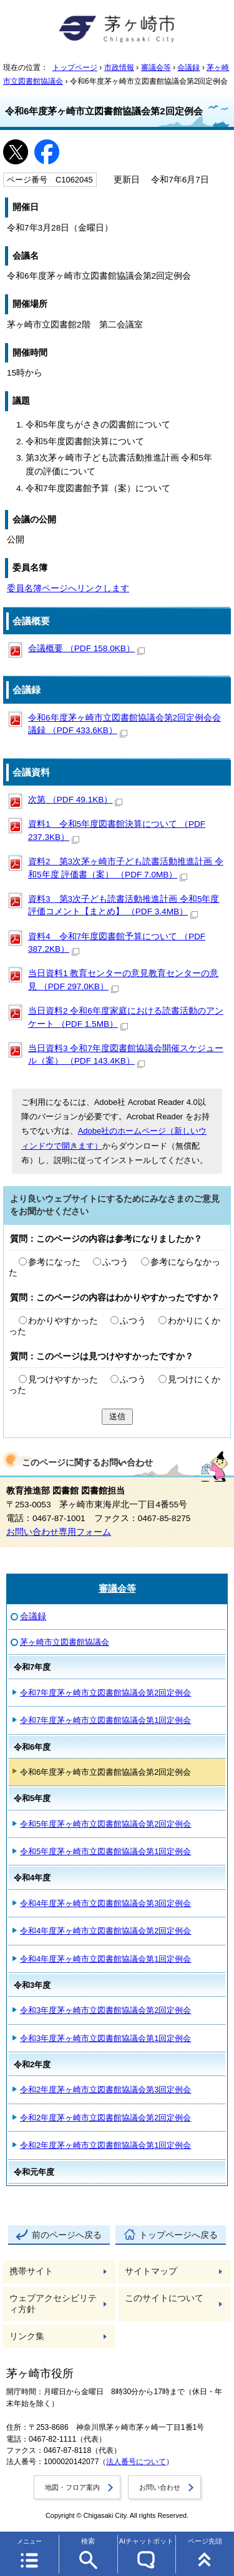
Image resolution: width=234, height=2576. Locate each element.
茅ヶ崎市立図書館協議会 (64, 1642)
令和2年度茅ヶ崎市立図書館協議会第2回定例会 (105, 2117)
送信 (117, 1416)
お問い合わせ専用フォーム (58, 1532)
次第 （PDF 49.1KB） (75, 799)
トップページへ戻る (178, 2235)
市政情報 (119, 67)
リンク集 (26, 2336)
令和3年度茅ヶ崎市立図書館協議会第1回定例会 (105, 2038)
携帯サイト (31, 2271)
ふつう (115, 1262)
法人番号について (136, 2461)
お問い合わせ (159, 2487)
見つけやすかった (63, 1379)
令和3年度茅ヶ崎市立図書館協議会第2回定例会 (105, 2010)
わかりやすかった (63, 1320)
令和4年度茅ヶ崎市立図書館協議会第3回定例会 (105, 1903)
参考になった (54, 1262)
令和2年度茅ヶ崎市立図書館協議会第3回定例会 (105, 2089)
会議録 (188, 67)
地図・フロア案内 (72, 2487)
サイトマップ (151, 2271)
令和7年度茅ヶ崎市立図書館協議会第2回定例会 (105, 1692)
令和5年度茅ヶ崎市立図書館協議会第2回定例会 (105, 1824)
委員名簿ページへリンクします (68, 588)
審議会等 (156, 67)
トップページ (74, 67)
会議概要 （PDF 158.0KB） (86, 648)
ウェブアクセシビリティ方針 (53, 2304)
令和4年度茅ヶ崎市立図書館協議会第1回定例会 (105, 1959)
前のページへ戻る (67, 2235)
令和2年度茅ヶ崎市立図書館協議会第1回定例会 (105, 2145)
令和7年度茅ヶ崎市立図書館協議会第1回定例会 (105, 1720)
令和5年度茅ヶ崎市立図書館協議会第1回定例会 (105, 1851)
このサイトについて (164, 2298)
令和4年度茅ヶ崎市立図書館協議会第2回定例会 (105, 1930)
